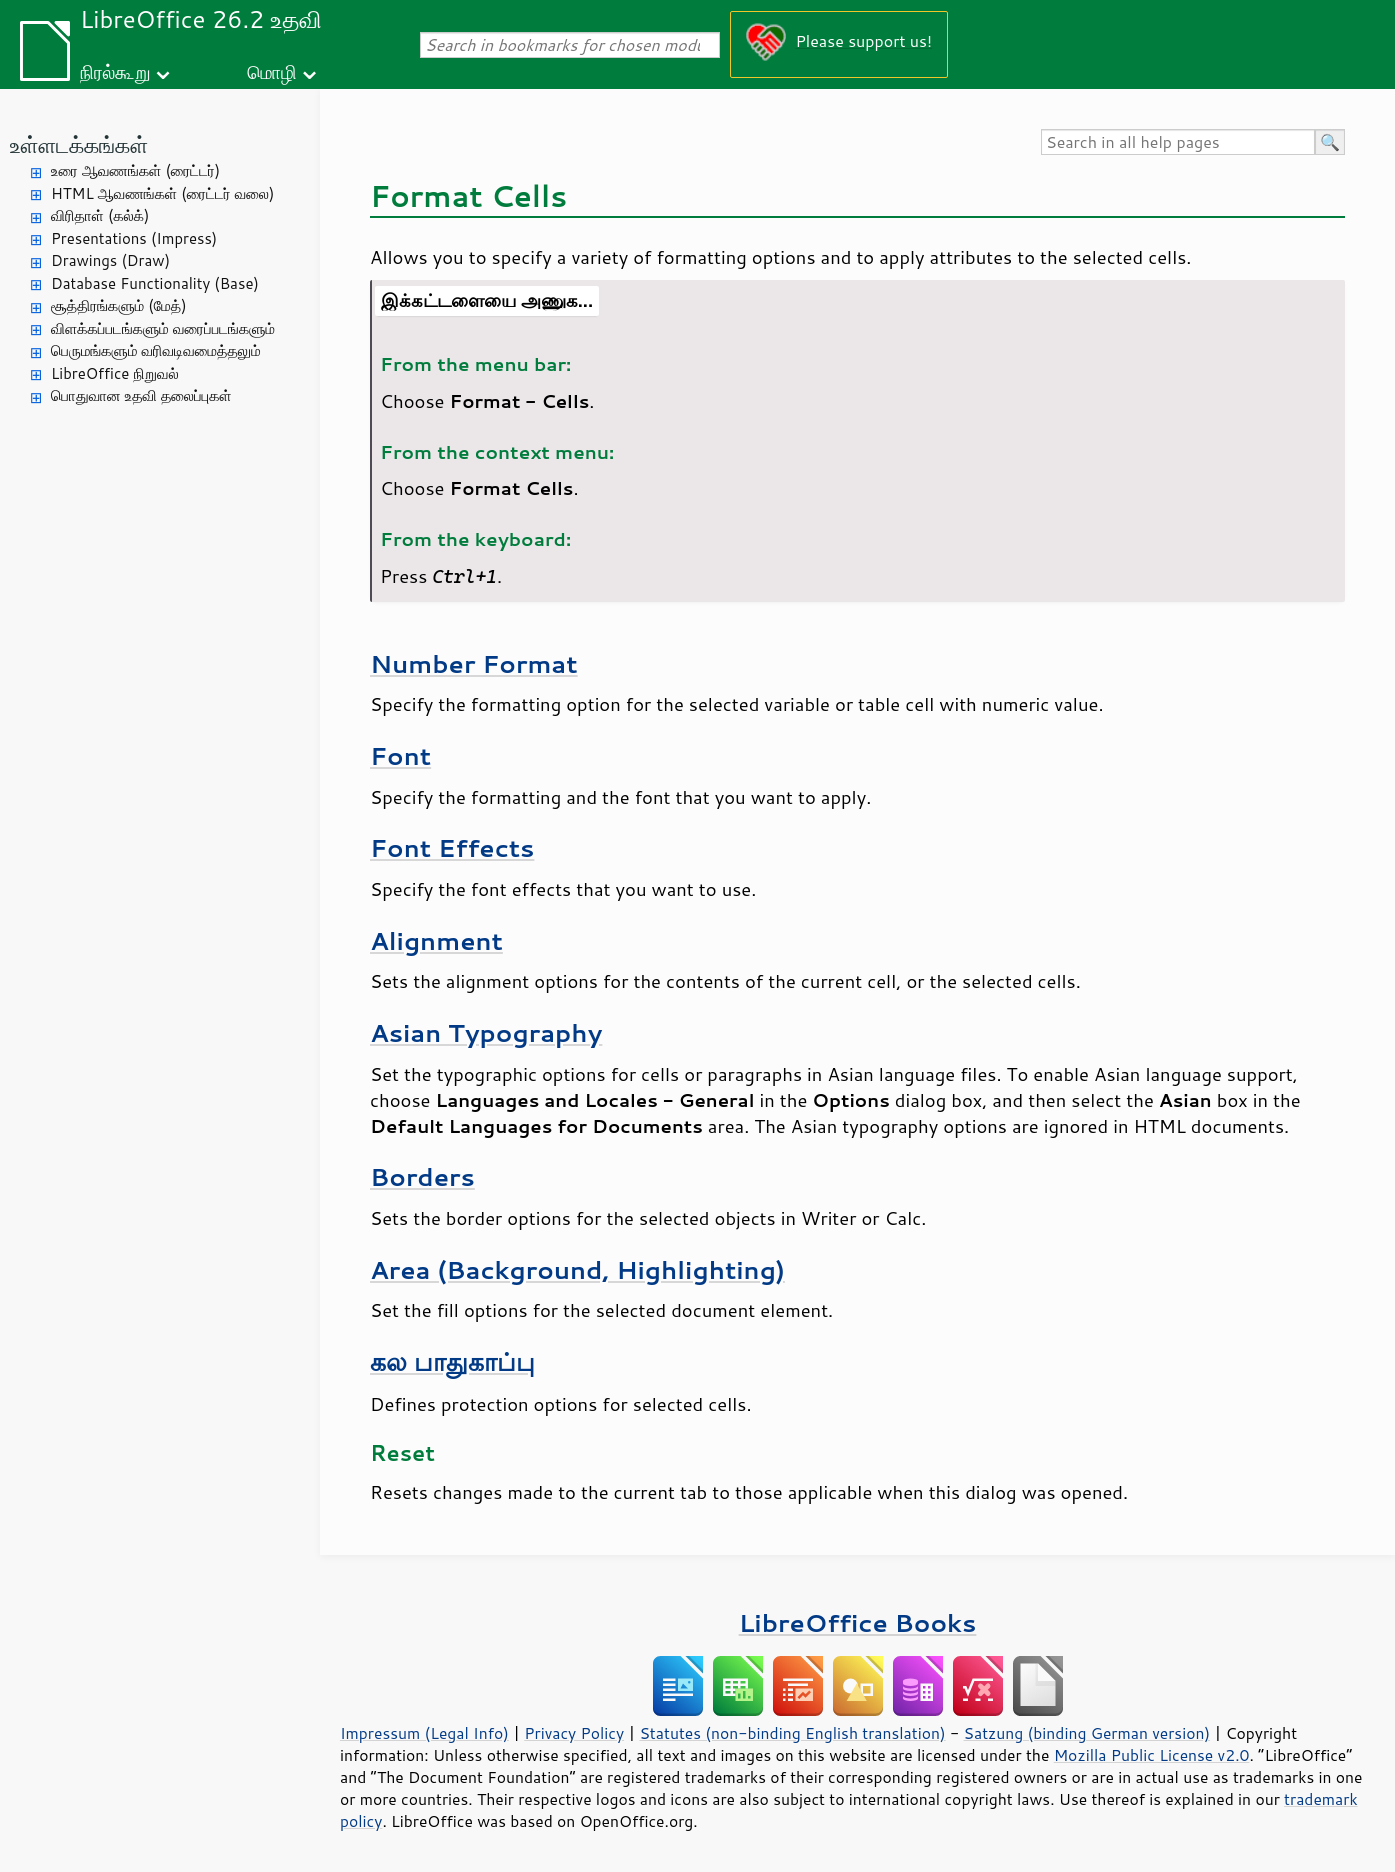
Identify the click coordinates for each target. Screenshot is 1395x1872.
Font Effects (452, 847)
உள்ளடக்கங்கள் (79, 144)
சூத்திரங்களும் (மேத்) (119, 305)
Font (400, 755)
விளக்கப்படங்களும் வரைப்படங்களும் (163, 328)
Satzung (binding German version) (1087, 1733)
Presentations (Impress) (134, 238)
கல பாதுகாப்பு (452, 1361)
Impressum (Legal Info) (424, 1733)
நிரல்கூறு (115, 71)
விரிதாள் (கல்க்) (100, 215)
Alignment (436, 940)
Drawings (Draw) (110, 260)
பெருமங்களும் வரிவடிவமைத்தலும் (156, 350)
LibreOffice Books (858, 1622)
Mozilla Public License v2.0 (1152, 1755)
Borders (422, 1176)
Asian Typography (486, 1032)
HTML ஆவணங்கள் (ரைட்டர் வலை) (162, 193)
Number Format (474, 663)
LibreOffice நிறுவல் (115, 373)
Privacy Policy (574, 1733)
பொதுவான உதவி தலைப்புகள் (141, 395)
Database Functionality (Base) (155, 283)
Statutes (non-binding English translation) (792, 1733)
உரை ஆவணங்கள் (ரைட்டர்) (135, 170)
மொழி (272, 71)
